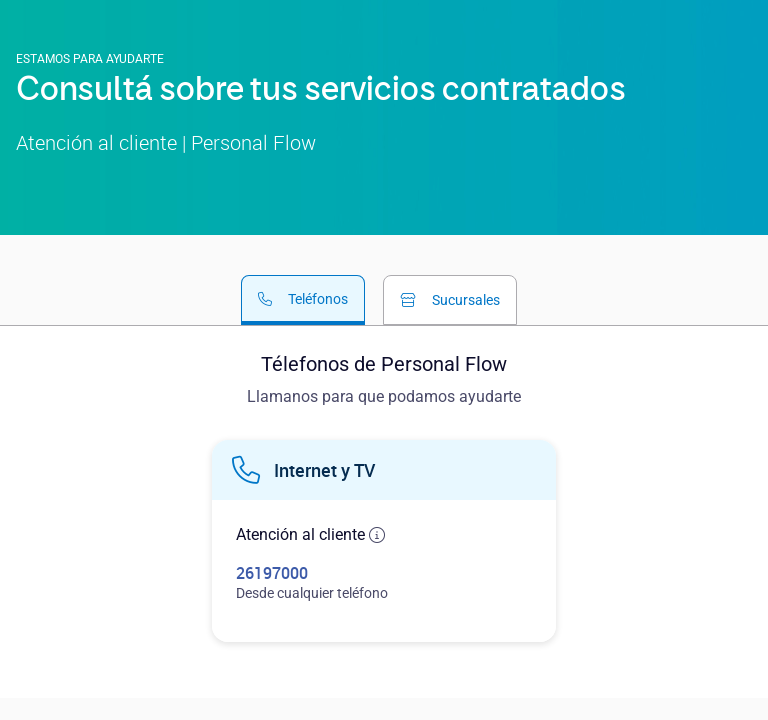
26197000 (272, 573)
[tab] (303, 300)
